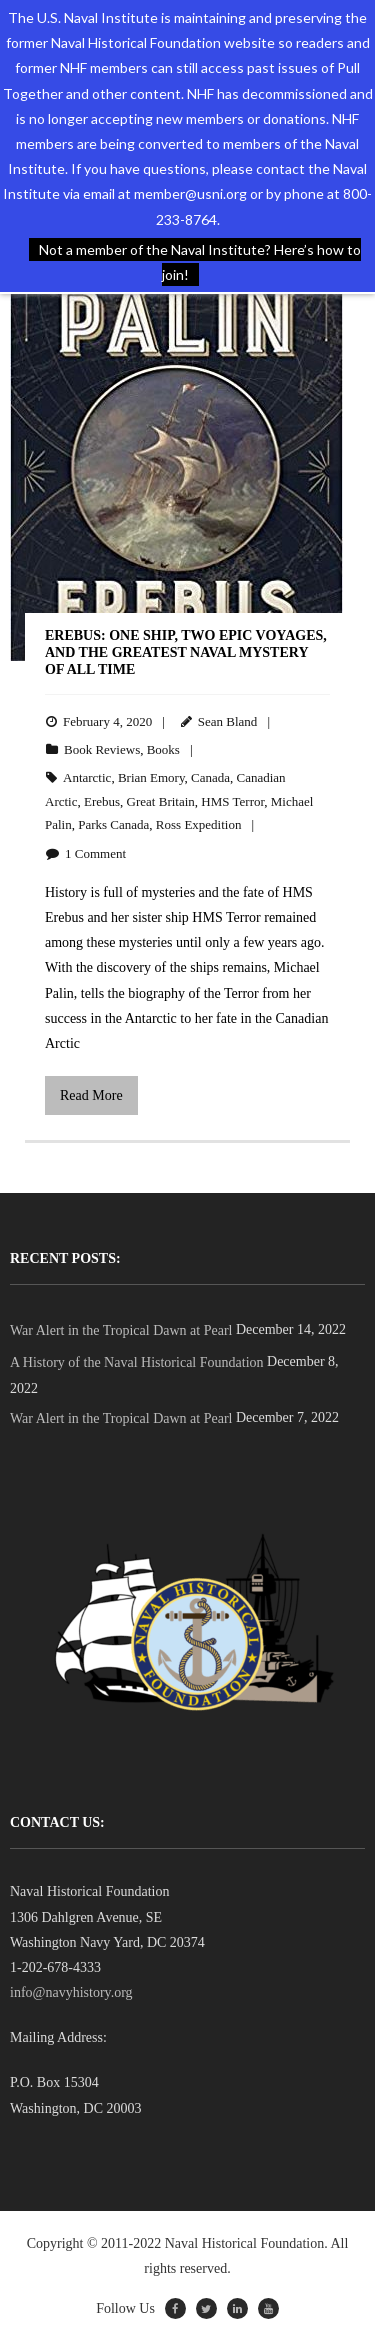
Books (163, 749)
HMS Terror (232, 801)
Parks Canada (113, 824)
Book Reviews (102, 749)
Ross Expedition (199, 824)
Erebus (102, 801)
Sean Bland (228, 721)
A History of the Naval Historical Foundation (137, 1362)
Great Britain (161, 801)
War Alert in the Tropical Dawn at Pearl (121, 1330)
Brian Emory (151, 777)
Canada (210, 777)
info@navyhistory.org (71, 1992)
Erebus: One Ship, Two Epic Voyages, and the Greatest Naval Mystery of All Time (186, 652)
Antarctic (87, 777)
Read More (91, 1095)
